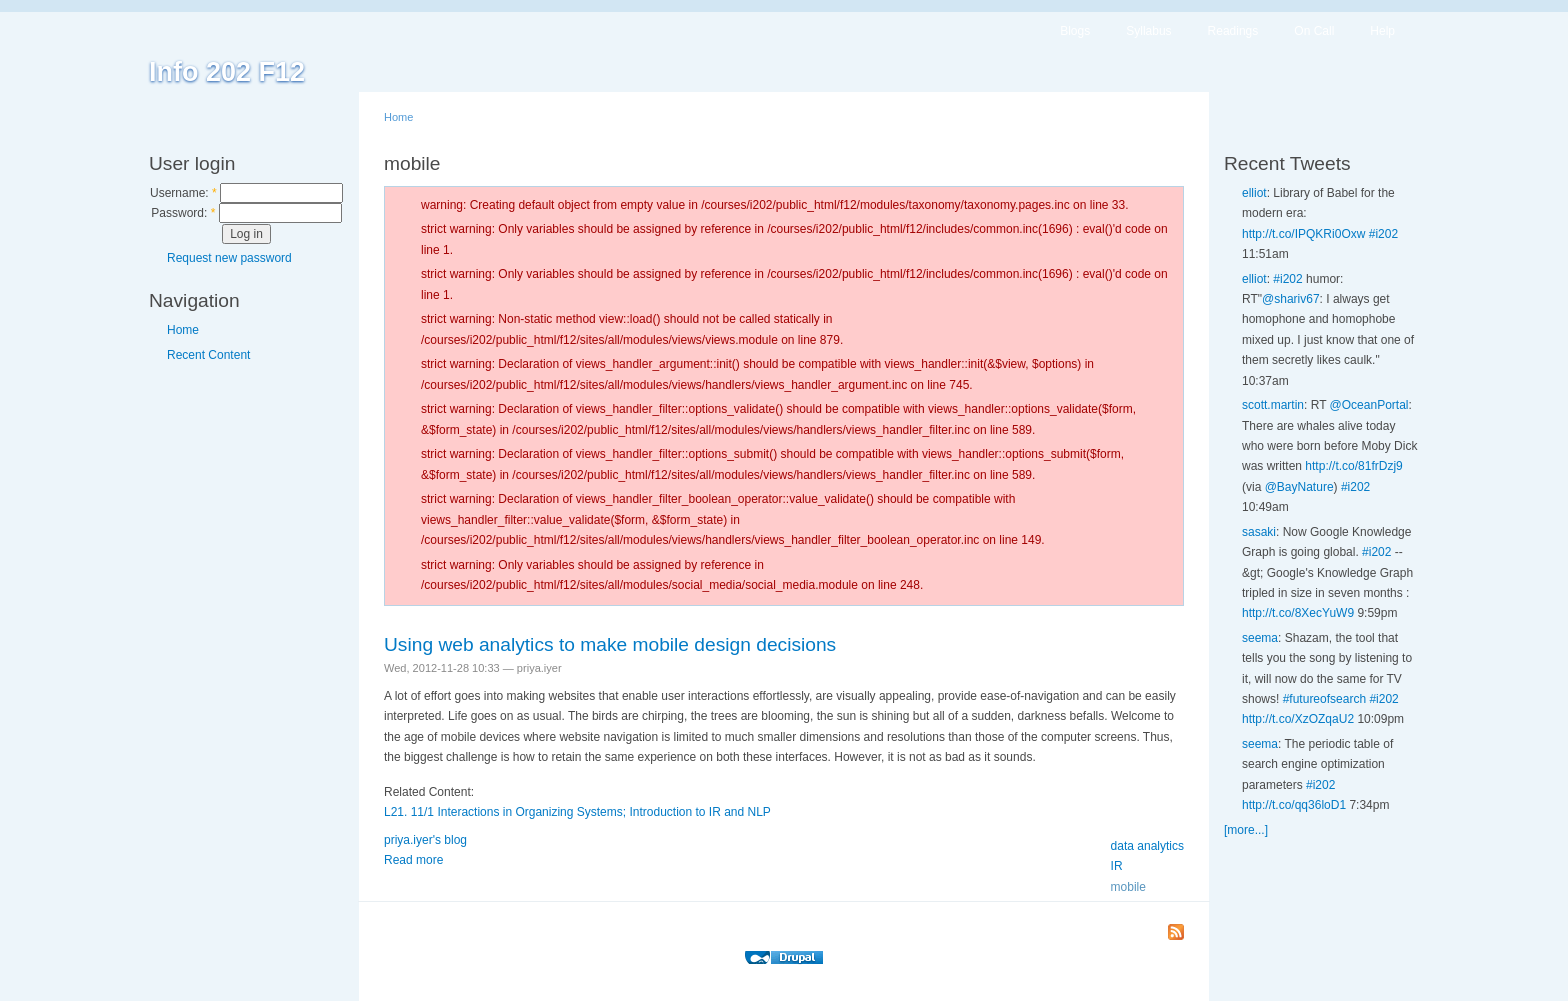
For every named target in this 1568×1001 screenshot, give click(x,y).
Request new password (229, 258)
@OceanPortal (1369, 405)
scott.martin (1273, 405)
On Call (1314, 31)
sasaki (1259, 532)
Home (183, 330)
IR (1117, 866)
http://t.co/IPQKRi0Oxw (1303, 234)
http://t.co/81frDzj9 (1353, 466)
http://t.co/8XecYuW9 (1298, 613)
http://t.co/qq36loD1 (1294, 805)
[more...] (1246, 830)
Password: (183, 213)
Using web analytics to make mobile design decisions (610, 644)
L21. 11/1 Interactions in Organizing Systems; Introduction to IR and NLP (577, 812)
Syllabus (1148, 31)
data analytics (1147, 846)
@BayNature (1299, 487)
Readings (1233, 31)
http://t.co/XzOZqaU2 (1298, 719)
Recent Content (208, 355)
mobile (1128, 887)
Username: (183, 193)
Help (1382, 31)
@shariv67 (1291, 299)
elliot (1254, 193)
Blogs (1075, 31)
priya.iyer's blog (425, 840)
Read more (413, 860)
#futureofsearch (1324, 699)
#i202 (1383, 234)
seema (1260, 638)
